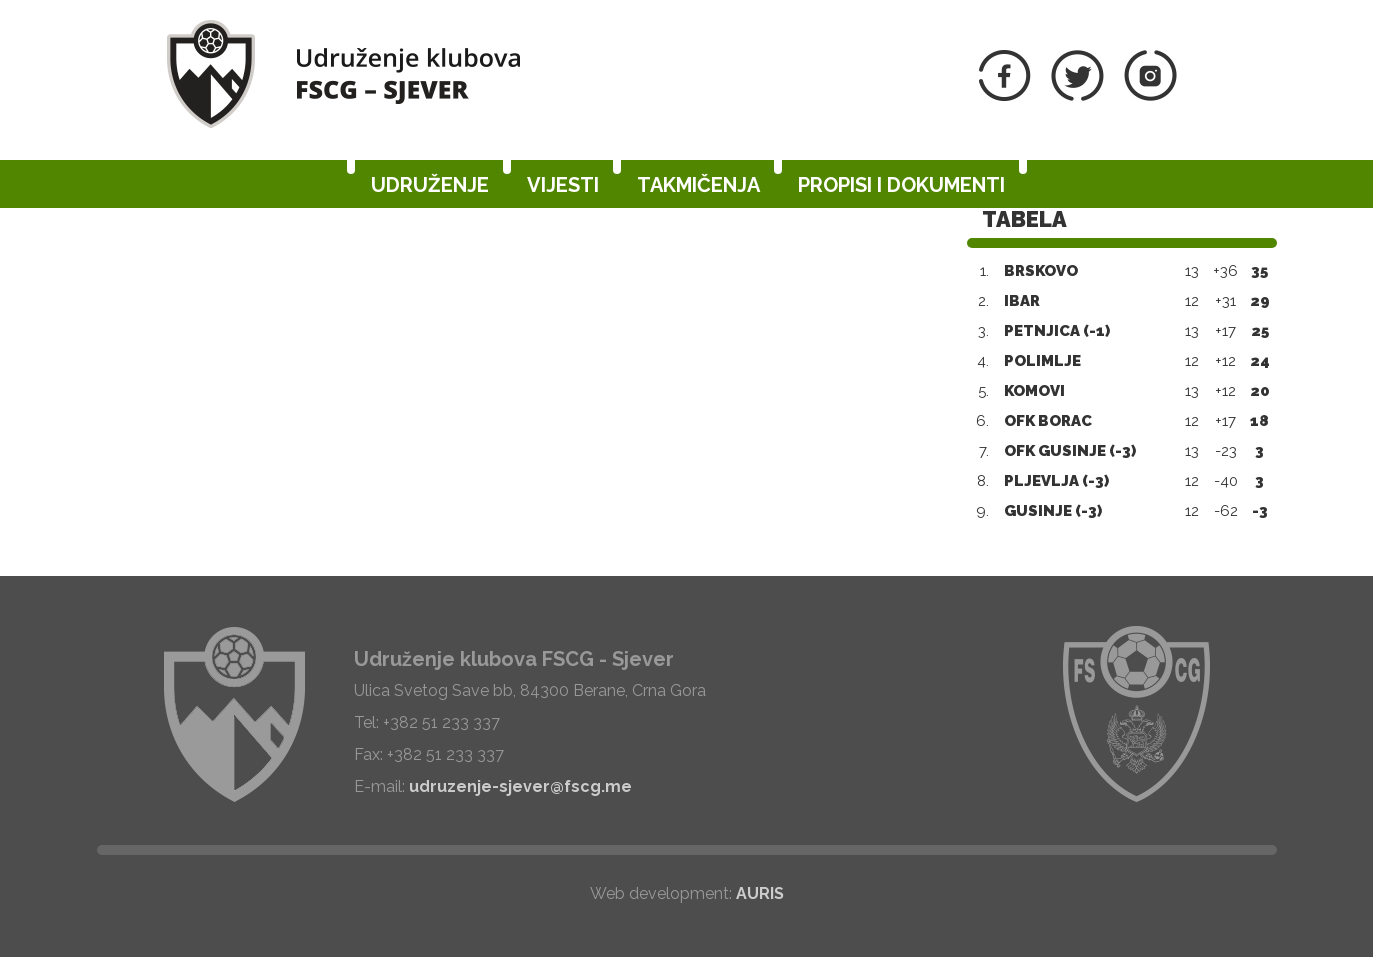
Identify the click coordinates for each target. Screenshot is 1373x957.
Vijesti (563, 185)
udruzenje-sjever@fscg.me (520, 786)
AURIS (760, 893)
